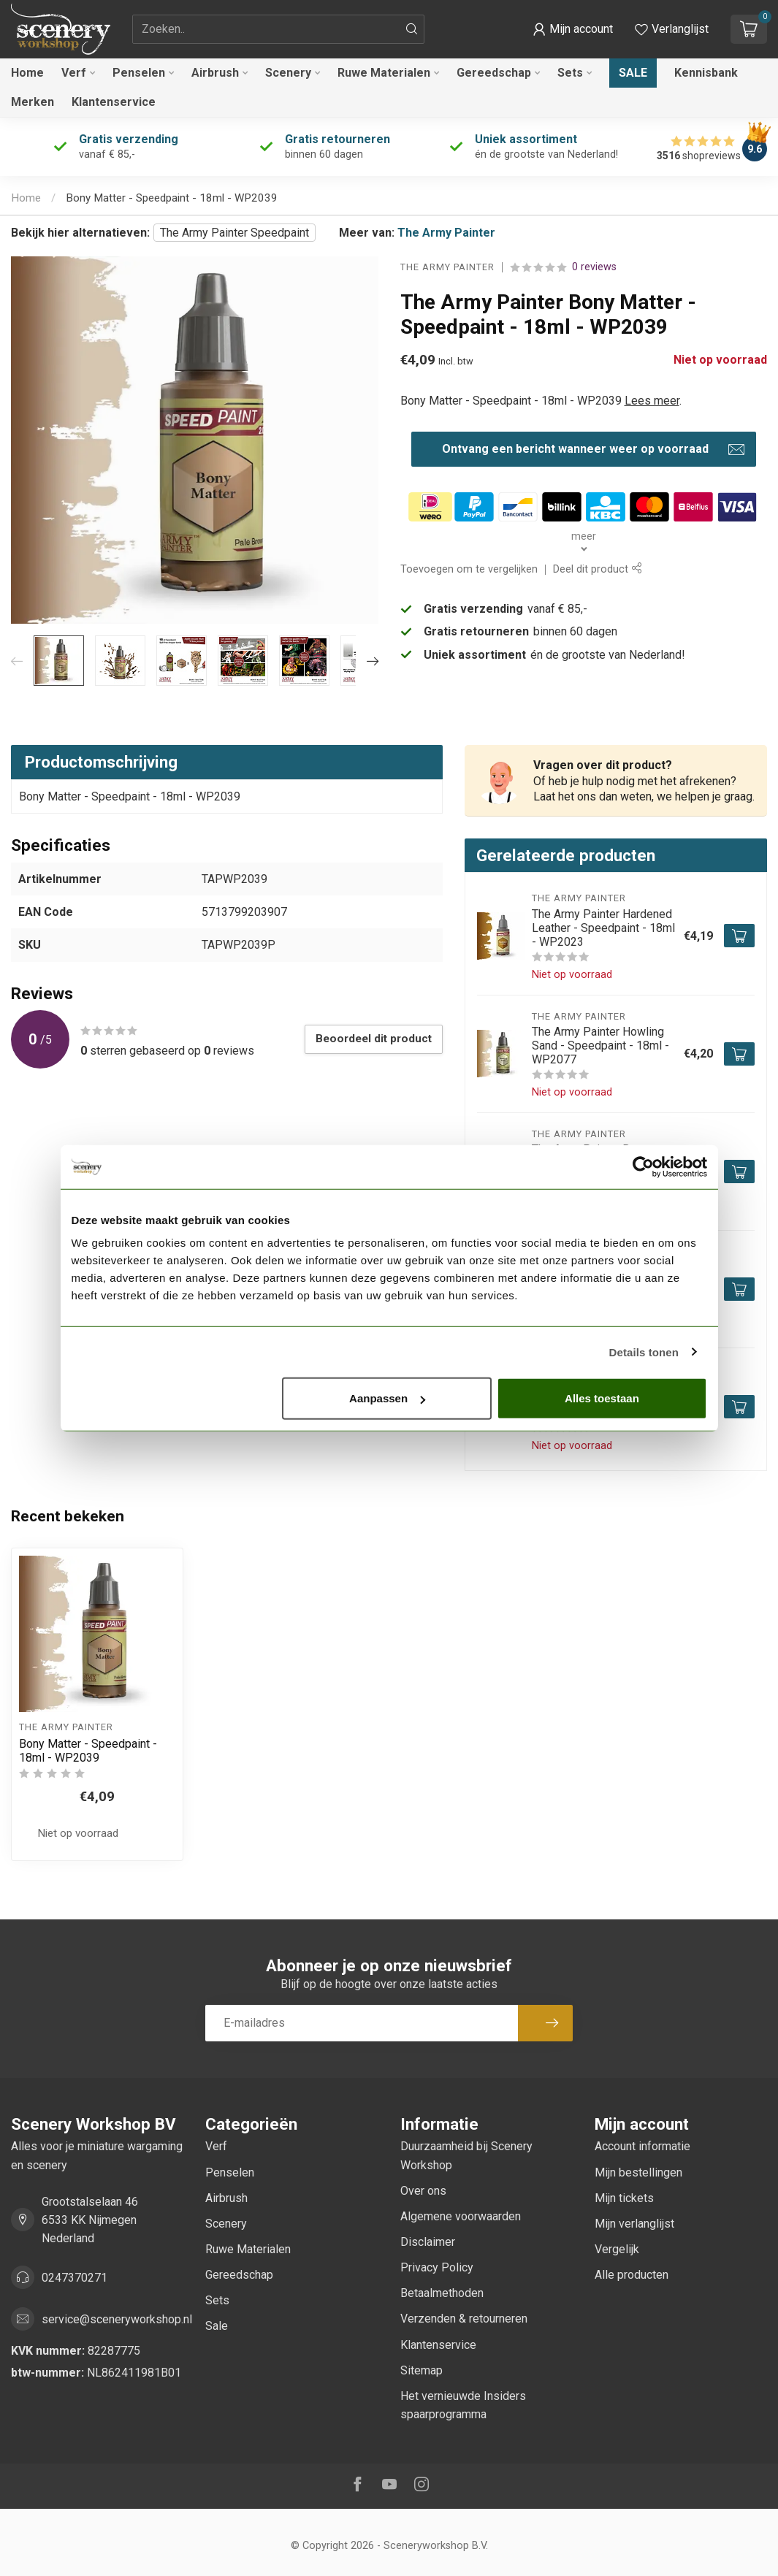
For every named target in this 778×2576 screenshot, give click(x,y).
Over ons (423, 2191)
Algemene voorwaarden (460, 2216)
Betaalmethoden (442, 2293)
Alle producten (631, 2275)
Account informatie (642, 2146)
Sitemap (421, 2370)
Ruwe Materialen (383, 73)
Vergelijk (617, 2249)
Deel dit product (597, 569)
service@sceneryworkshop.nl (117, 2319)
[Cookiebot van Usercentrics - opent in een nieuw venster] (643, 1166)
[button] (573, 29)
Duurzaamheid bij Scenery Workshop (466, 2155)
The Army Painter (446, 233)
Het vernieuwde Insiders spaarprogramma (463, 2405)
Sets (570, 73)
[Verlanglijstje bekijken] (672, 29)
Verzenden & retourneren (463, 2318)
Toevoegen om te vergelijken (469, 569)
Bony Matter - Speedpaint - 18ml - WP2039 (172, 198)
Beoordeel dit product (374, 1038)
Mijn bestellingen (638, 2172)
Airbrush (215, 73)
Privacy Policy (436, 2267)
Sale (633, 73)
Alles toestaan (602, 1398)
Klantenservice (114, 102)
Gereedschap (494, 73)
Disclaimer (427, 2242)
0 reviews (594, 267)
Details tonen (644, 1351)
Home (27, 73)
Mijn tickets (624, 2198)
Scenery (288, 73)
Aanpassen (387, 1398)
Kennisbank (706, 73)
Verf (73, 73)
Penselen (138, 73)
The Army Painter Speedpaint (234, 233)
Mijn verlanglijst (634, 2224)
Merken (32, 102)
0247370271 (74, 2278)
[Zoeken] (412, 29)
